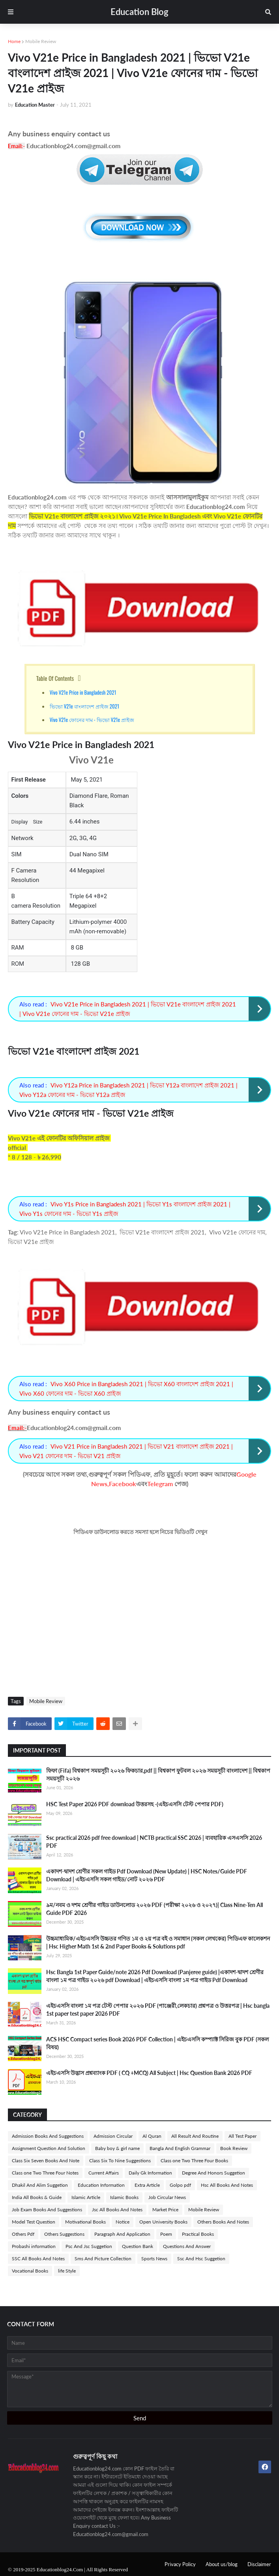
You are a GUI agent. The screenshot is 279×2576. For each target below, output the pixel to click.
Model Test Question (33, 2222)
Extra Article (147, 2185)
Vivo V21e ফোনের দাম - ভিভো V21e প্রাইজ (92, 720)
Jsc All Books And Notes (117, 2209)
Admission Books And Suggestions (48, 2136)
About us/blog (222, 2564)
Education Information (101, 2185)
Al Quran (151, 2136)
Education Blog (139, 11)
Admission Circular (113, 2136)
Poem (166, 2234)
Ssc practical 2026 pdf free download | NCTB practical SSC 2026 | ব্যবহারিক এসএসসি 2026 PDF (154, 1841)
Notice (122, 2222)
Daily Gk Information (150, 2173)
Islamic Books (124, 2197)
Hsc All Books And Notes (227, 2185)
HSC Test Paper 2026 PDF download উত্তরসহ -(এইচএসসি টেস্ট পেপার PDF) (134, 1804)
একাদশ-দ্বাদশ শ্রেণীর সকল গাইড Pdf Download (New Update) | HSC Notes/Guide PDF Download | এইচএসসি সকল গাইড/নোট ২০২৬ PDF (146, 1875)
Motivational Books (85, 2222)
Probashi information (34, 2246)
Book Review (233, 2148)
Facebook (122, 1483)
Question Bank (137, 2246)
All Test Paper (242, 2136)
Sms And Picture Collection (103, 2258)
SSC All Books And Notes (38, 2258)
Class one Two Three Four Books (194, 2160)
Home (14, 41)
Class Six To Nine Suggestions (120, 2160)
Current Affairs (103, 2173)
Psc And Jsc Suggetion (89, 2246)
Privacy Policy (180, 2564)
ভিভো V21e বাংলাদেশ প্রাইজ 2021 (84, 706)
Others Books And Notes (223, 2222)
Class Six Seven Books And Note (45, 2160)
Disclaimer (259, 2564)
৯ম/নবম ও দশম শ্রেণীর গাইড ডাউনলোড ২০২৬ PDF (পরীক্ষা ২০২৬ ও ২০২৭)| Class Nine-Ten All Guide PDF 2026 (154, 1908)
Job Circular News (167, 2197)
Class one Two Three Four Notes (45, 2173)
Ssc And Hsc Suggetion (201, 2258)
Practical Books (198, 2234)
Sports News (154, 2258)
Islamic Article (85, 2197)
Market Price (165, 2209)
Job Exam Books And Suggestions (47, 2209)
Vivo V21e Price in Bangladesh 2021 (83, 692)
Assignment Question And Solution (48, 2148)
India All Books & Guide (37, 2197)
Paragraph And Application (122, 2234)
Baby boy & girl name (117, 2148)
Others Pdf (23, 2234)
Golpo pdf (180, 2185)
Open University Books (163, 2222)
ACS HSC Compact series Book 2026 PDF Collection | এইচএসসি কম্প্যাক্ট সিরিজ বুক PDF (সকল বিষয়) (157, 2043)
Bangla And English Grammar (180, 2148)
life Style (67, 2271)
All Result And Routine (195, 2136)
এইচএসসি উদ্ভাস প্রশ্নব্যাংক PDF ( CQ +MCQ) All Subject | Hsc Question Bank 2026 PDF (149, 2072)
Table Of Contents (55, 678)
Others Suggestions (64, 2234)
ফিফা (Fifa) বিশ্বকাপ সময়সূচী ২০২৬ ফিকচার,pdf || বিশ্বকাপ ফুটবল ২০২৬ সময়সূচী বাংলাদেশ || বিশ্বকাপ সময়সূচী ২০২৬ (158, 1774)
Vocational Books (30, 2271)
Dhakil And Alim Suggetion (40, 2185)
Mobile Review (40, 41)
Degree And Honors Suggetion (213, 2173)
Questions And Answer (187, 2246)
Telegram (160, 1483)
